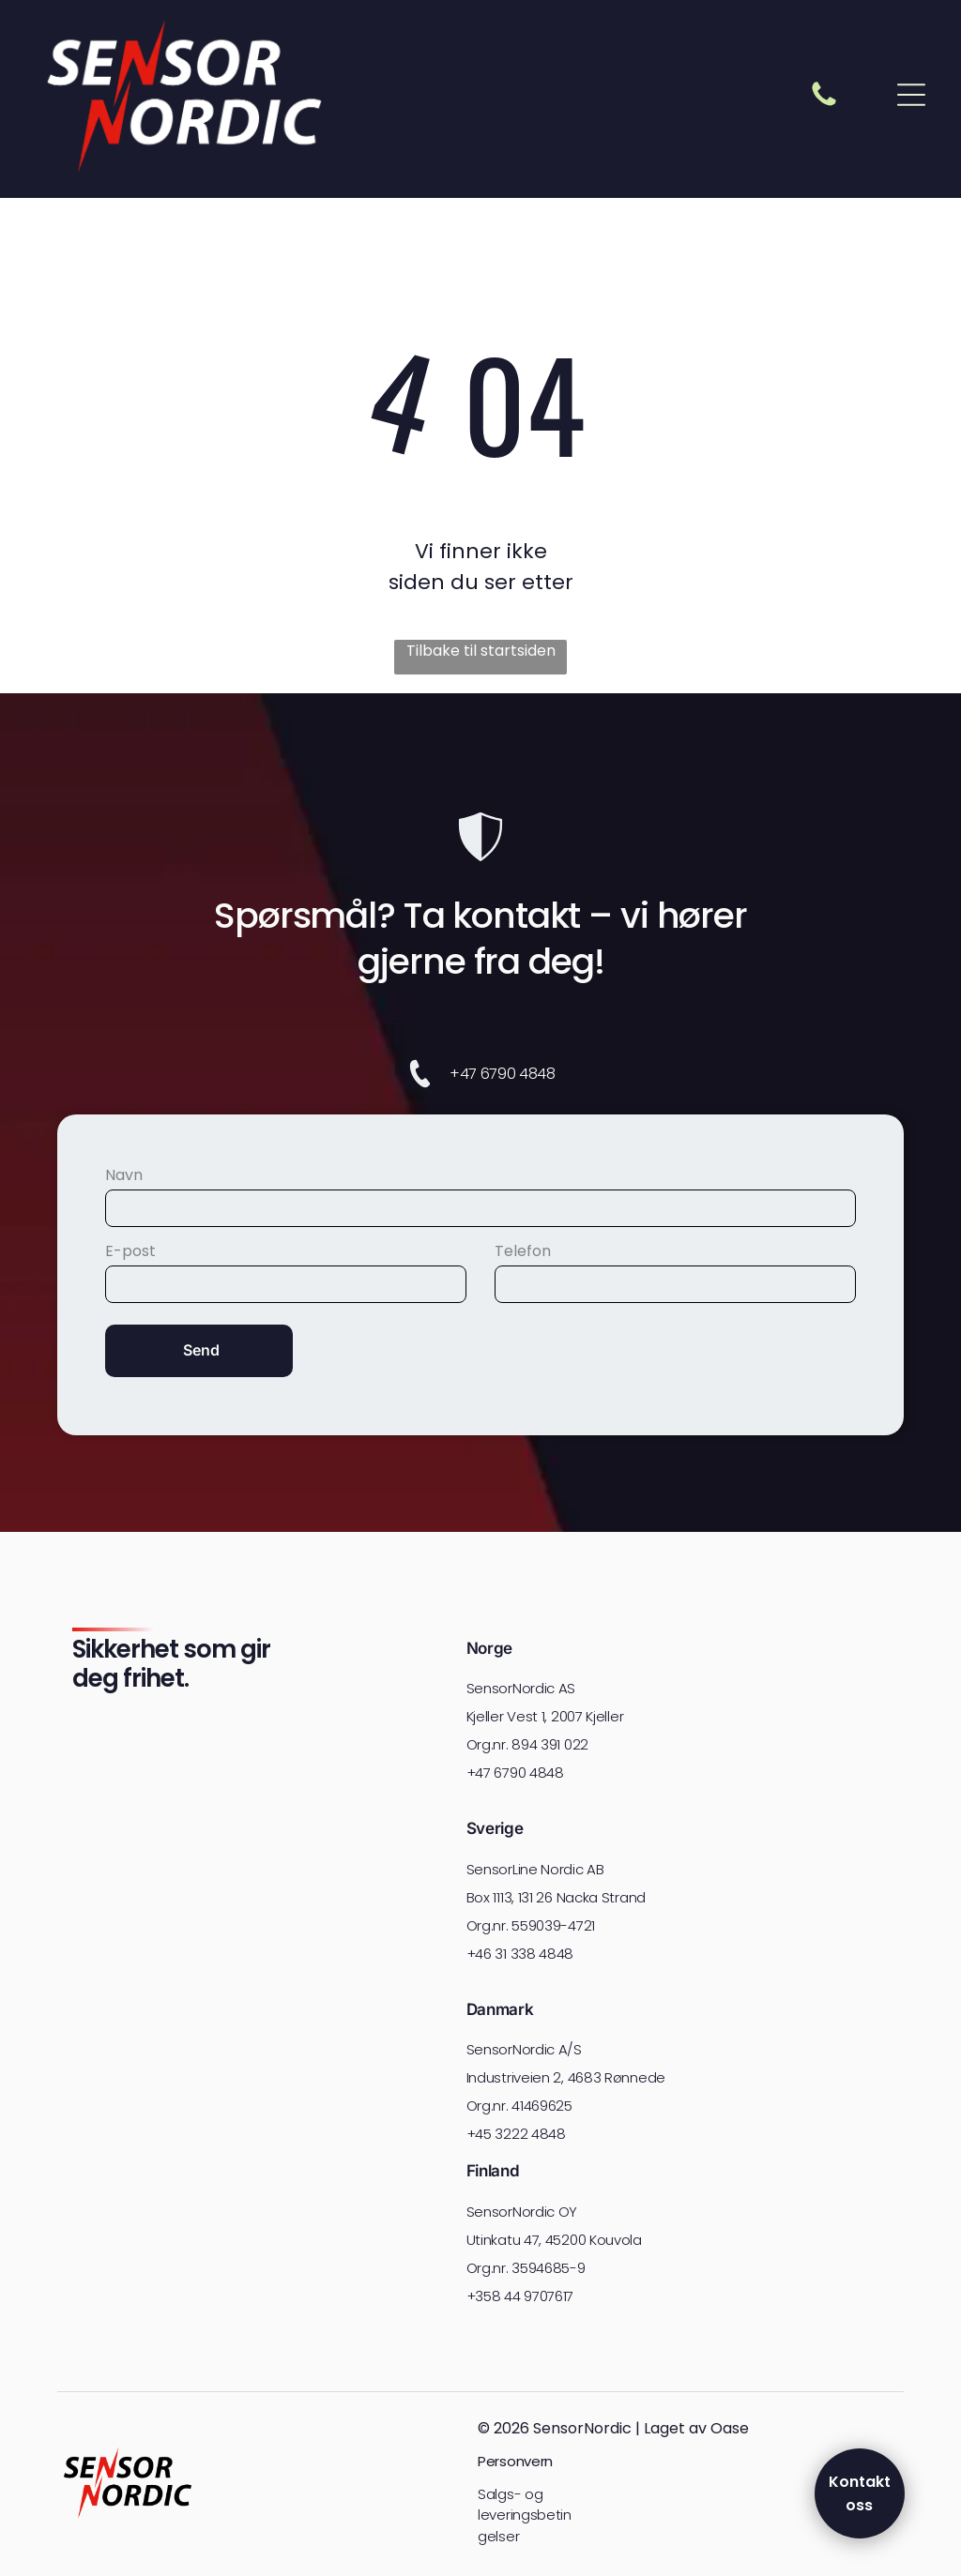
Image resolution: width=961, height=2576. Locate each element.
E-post (130, 1251)
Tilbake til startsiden (481, 650)
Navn (124, 1175)
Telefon (523, 1251)
